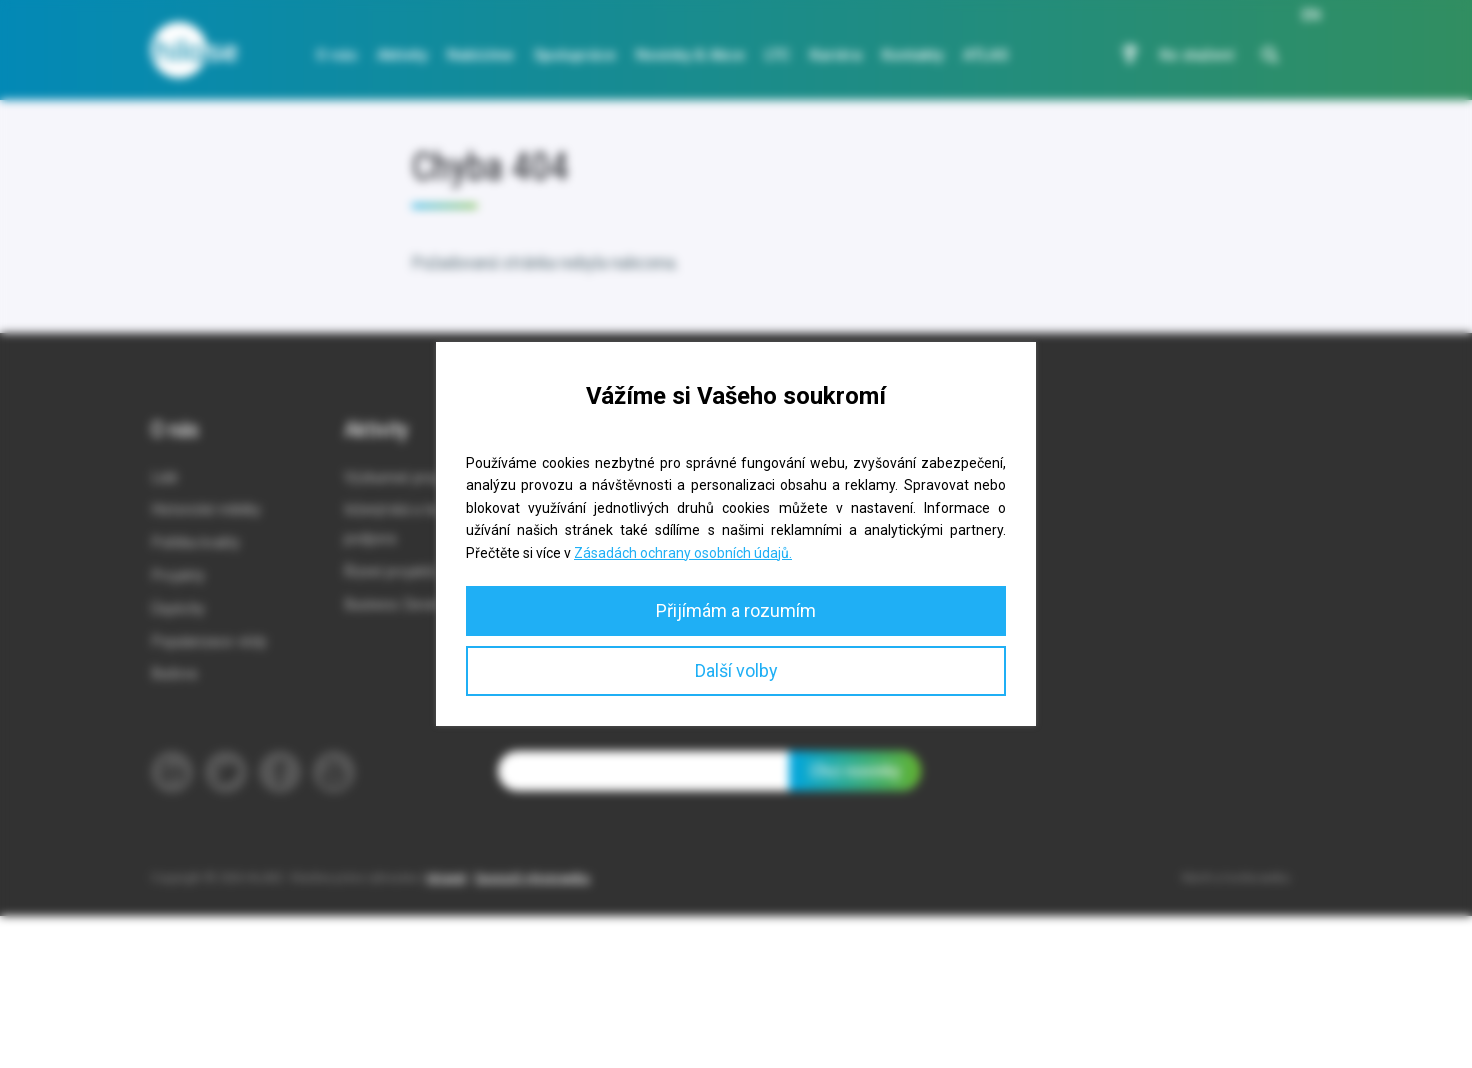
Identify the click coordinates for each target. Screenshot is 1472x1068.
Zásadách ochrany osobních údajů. (683, 553)
